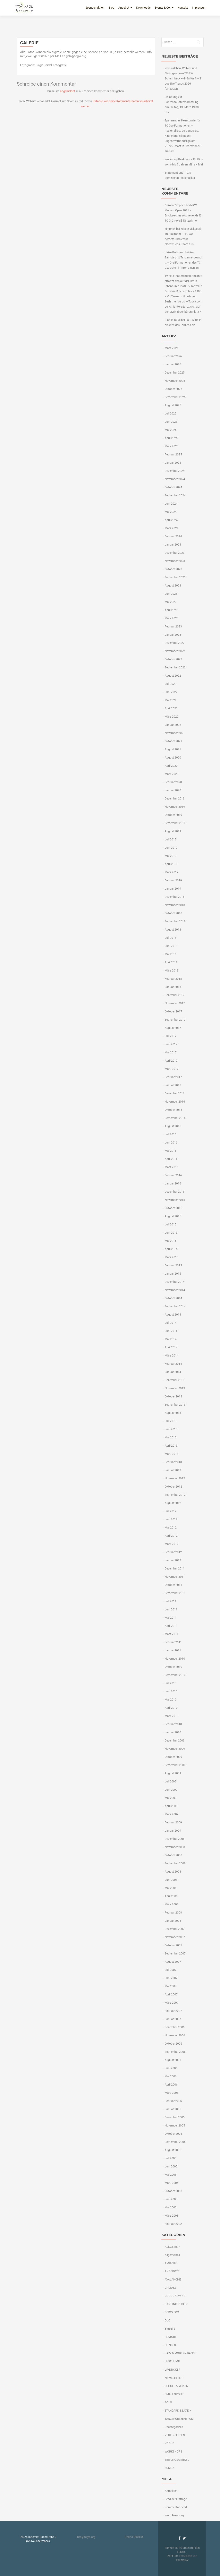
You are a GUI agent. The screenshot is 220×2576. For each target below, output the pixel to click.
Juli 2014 (170, 1322)
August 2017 (173, 1027)
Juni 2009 (171, 1789)
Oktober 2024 (173, 487)
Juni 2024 (171, 503)
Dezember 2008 (175, 1838)
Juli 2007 (170, 1969)
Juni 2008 (171, 1879)
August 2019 (173, 831)
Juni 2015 (171, 1232)
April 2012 (171, 1535)
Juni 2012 (171, 1519)
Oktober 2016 (173, 1109)
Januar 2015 (173, 1273)
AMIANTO (171, 2263)
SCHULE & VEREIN (176, 2386)
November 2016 (175, 1101)
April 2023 (171, 610)
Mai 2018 (171, 954)
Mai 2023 (171, 602)
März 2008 (171, 1904)
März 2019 (171, 872)
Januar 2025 (173, 462)
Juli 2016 (170, 1134)
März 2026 (171, 348)
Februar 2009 (173, 1822)
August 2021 (173, 749)
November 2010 (175, 1658)
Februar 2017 (173, 1077)
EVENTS (170, 2328)
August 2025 (173, 405)
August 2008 (173, 1871)
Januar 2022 (173, 724)
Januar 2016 (173, 1183)
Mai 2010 (171, 1699)
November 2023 (175, 561)
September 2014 (175, 1306)
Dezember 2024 (175, 470)
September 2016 (175, 1118)
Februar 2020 (173, 782)
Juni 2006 (171, 2068)
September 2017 (175, 1019)
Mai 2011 (171, 1617)
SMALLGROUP (174, 2394)
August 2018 (173, 929)
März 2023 (171, 618)
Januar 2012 (173, 1560)
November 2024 (175, 479)
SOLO (168, 2402)
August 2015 (173, 1216)
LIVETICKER (172, 2369)
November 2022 (175, 651)
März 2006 (171, 2092)
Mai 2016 (171, 1150)
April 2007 (171, 1994)
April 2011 (171, 1625)
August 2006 (173, 2060)
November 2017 (175, 1003)
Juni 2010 (171, 1691)
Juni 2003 (171, 2199)
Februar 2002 (173, 2223)
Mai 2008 (171, 1888)
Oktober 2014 (173, 1298)
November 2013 (175, 1388)
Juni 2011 (171, 1609)
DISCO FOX (172, 2312)
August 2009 (173, 1773)
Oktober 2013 (173, 1396)
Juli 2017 (170, 1036)
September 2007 (175, 1953)
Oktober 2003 (173, 2191)
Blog (111, 7)
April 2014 (171, 1347)
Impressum (199, 7)
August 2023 (173, 585)
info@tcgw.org (86, 2537)
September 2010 (175, 1675)
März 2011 (171, 1634)
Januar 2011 (173, 1650)
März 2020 (171, 774)
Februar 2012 (173, 1552)
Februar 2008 (173, 1912)
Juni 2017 (171, 1044)
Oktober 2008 (173, 1855)
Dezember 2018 (175, 896)
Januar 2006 (173, 2109)
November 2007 (175, 1937)
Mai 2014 (171, 1339)
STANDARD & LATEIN (178, 2410)
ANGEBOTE (172, 2271)
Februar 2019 (173, 880)
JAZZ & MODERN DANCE (180, 2353)
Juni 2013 (171, 1429)
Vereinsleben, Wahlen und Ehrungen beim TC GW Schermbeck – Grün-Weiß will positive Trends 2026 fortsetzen (183, 78)
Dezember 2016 (175, 1093)
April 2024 (171, 520)
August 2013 (173, 1412)
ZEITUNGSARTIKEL (177, 2459)
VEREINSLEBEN (175, 2435)
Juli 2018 (170, 937)
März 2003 (171, 2215)
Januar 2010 (173, 1732)
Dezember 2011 (175, 1568)
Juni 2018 (171, 946)
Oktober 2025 (173, 389)
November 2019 (175, 806)
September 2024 (175, 495)
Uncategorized (174, 2427)
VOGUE (169, 2443)
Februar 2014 (173, 1363)
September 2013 (175, 1404)
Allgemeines (172, 2255)
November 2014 (175, 1290)
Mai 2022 (171, 700)
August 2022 (173, 675)
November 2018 (175, 905)
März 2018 (171, 970)
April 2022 (171, 708)
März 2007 (171, 2002)
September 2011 (175, 1593)
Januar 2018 (173, 987)
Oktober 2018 (173, 913)
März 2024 (171, 528)
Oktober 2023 (173, 569)
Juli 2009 (170, 1781)
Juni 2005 (171, 2166)
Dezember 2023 (175, 552)
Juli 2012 (170, 1511)
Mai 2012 (171, 1527)
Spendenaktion (94, 7)
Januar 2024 (173, 544)
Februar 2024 (173, 536)
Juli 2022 (170, 683)
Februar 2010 (173, 1724)
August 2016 (173, 1126)
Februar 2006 (173, 2101)
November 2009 (175, 1748)
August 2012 (173, 1503)
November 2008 (175, 1847)
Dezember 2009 (175, 1740)
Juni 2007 (171, 1978)
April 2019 (171, 864)
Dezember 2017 (175, 995)
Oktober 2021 (173, 741)
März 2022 (171, 716)
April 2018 (171, 962)
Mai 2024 (171, 511)
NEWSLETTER (174, 2377)
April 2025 (171, 438)
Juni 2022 (171, 692)
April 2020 (171, 765)
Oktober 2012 (173, 1486)
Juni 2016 (171, 1142)
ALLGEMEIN (172, 2246)
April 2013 (171, 1445)
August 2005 (173, 2150)
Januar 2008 (173, 1920)
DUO (167, 2320)
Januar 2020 (173, 790)
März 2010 (171, 1716)
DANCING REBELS (176, 2304)
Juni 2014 (171, 1331)
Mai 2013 (171, 1437)
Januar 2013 (173, 1470)
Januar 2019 (173, 888)
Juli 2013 (170, 1421)
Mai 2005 (171, 2174)
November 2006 (175, 2035)
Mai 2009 (171, 1797)
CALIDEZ (170, 2287)
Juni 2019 (171, 847)
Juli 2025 (170, 413)
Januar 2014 (173, 1371)
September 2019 (175, 823)
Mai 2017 (171, 1052)
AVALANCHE (173, 2279)
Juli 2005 (170, 2158)
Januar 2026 (173, 364)
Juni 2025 (171, 421)
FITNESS (170, 2345)
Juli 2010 (170, 1683)
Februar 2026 (173, 356)
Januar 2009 (173, 1830)
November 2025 (175, 380)
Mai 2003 (171, 2207)
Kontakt (183, 7)
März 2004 (171, 2182)
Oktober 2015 (173, 1208)
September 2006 (175, 2051)
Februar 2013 (173, 1462)
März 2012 (171, 1544)
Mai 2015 (171, 1240)
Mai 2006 (171, 2076)
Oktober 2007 (173, 1945)
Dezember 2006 (175, 2027)
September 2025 (175, 397)
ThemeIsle (182, 2560)
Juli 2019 (170, 839)
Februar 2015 (173, 1265)
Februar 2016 (173, 1175)
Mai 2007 (171, 1986)
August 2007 (173, 1961)
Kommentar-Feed (176, 2507)
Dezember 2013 (175, 1380)
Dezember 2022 (175, 642)
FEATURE (171, 2336)
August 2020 (173, 757)
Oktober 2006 (173, 2043)
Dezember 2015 (175, 1191)
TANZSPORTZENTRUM (179, 2418)
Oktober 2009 (173, 1756)
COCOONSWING (175, 2295)
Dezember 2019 (175, 798)
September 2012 (175, 1494)
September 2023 (175, 577)
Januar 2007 (173, 2019)
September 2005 (175, 2141)
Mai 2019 (171, 855)
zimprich (170, 228)
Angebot (123, 7)
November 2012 (175, 1478)
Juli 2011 (170, 1601)
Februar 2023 (173, 626)
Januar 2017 (173, 1085)
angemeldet (67, 91)
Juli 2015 (170, 1224)
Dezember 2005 (175, 2117)
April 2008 (171, 1896)
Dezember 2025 (175, 372)
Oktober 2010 (173, 1666)
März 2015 (171, 1257)
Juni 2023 (171, 593)
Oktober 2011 (173, 1584)
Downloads (143, 7)
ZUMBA (169, 2468)
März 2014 (171, 1355)
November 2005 (175, 2125)
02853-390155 (134, 2537)
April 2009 (171, 1806)
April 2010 (171, 1707)
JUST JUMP (172, 2361)
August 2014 (173, 1314)
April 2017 (171, 1060)
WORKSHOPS (173, 2451)
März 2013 (171, 1453)
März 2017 (171, 1068)
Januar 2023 (173, 634)
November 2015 (175, 1199)
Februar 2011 (173, 1642)
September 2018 (175, 921)
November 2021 (175, 733)
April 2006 (171, 2084)
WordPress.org (174, 2515)
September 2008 (175, 1863)
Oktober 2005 (173, 2133)
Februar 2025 (173, 454)
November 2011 (175, 1576)
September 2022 (175, 667)
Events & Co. (163, 7)
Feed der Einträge (176, 2499)
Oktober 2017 (173, 1011)
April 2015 (171, 1249)
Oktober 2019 (173, 814)
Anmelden (171, 2490)
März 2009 (171, 1814)
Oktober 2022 (173, 659)
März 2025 (171, 446)
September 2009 (175, 1765)
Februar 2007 (173, 2010)
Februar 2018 (173, 978)
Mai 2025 (171, 429)
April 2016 (171, 1159)
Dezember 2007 (175, 1929)
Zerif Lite (173, 2556)
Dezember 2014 (175, 1281)
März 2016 (171, 1167)
